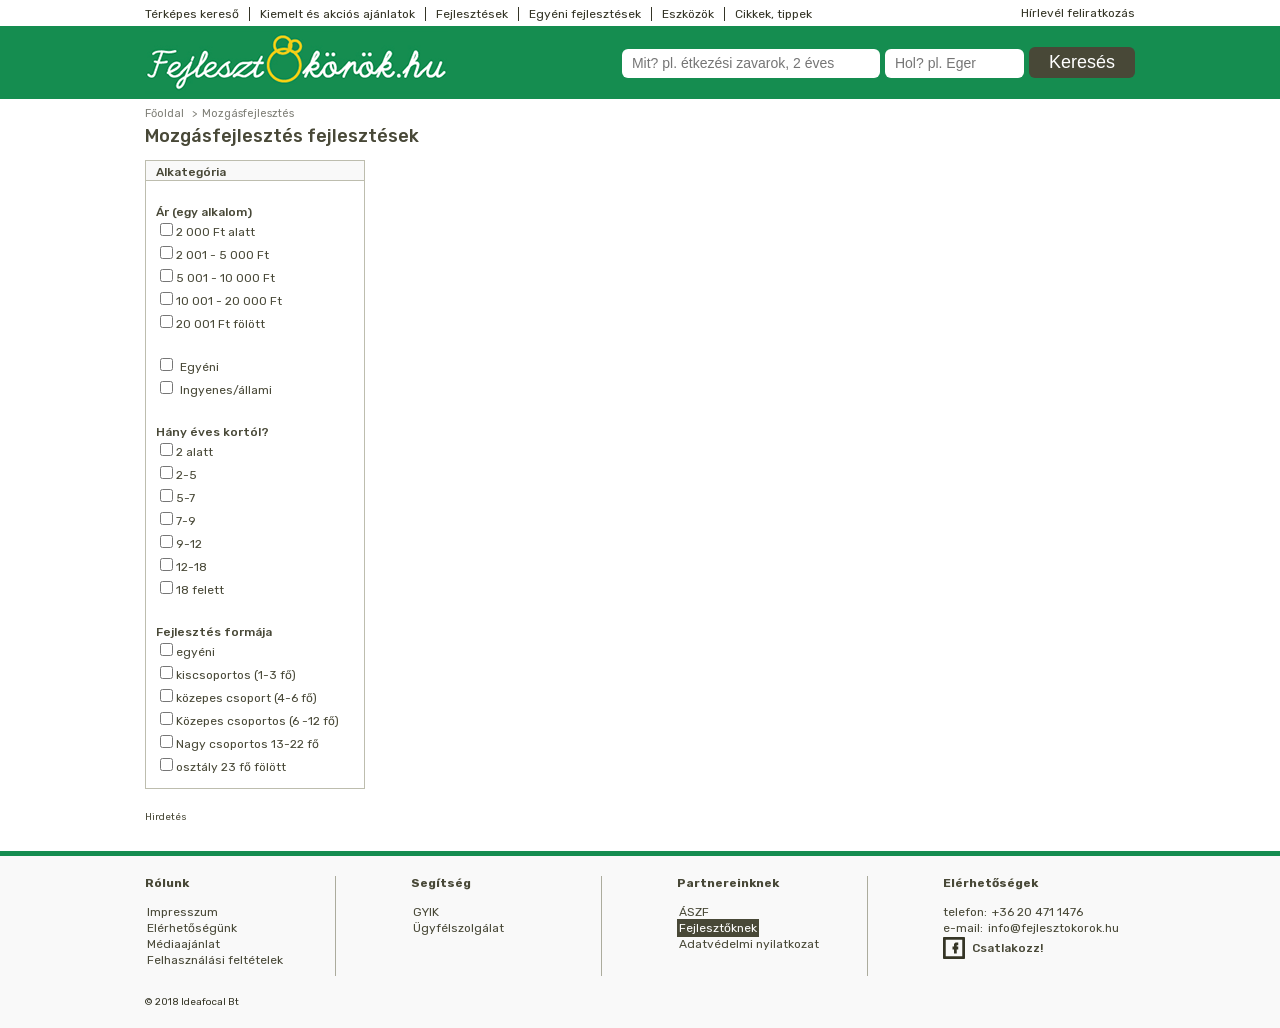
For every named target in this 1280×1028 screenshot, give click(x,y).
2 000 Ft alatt (207, 231)
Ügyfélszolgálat (458, 928)
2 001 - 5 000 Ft (214, 254)
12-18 (183, 566)
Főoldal (164, 113)
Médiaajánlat (183, 944)
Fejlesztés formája (214, 632)
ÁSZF (694, 912)
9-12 (181, 543)
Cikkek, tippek (773, 14)
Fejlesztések (472, 14)
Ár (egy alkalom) (204, 212)
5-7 (177, 497)
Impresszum (182, 912)
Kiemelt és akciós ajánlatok (337, 14)
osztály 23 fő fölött (223, 766)
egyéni (187, 651)
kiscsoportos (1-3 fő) (228, 674)
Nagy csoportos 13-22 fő (239, 743)
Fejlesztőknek (718, 928)
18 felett (192, 589)
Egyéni (199, 367)
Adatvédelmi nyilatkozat (749, 944)
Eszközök (688, 14)
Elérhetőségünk (192, 928)
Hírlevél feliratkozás (1078, 13)
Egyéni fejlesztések (585, 14)
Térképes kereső (192, 14)
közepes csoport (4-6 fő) (238, 697)
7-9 (178, 520)
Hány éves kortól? (212, 432)
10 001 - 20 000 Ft (221, 300)
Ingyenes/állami (226, 390)
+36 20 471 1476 (1037, 912)
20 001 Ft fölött (212, 323)
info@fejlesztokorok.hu (1053, 928)
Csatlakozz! (1007, 948)
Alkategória (191, 172)
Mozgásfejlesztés (248, 113)
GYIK (426, 912)
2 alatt (186, 451)
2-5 (178, 474)
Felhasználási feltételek (215, 960)
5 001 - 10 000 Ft (217, 277)
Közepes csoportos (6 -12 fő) (249, 720)
